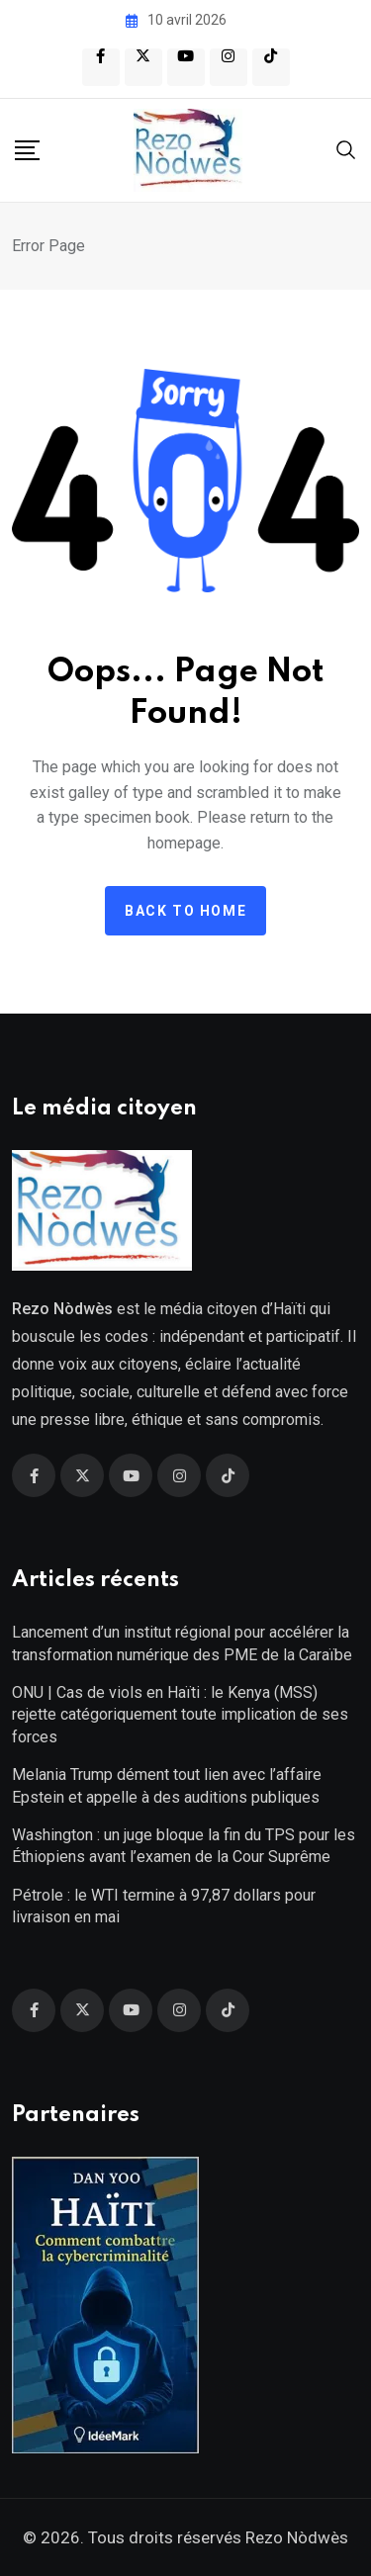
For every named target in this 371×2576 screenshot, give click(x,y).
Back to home (185, 911)
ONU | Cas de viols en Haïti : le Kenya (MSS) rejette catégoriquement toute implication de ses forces (180, 1714)
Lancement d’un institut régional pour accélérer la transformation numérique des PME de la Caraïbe (182, 1643)
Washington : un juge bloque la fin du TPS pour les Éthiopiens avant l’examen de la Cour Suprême (183, 1845)
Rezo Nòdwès (294, 2537)
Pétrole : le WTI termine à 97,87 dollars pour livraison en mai (164, 1906)
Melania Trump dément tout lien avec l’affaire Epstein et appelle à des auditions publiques (167, 1785)
